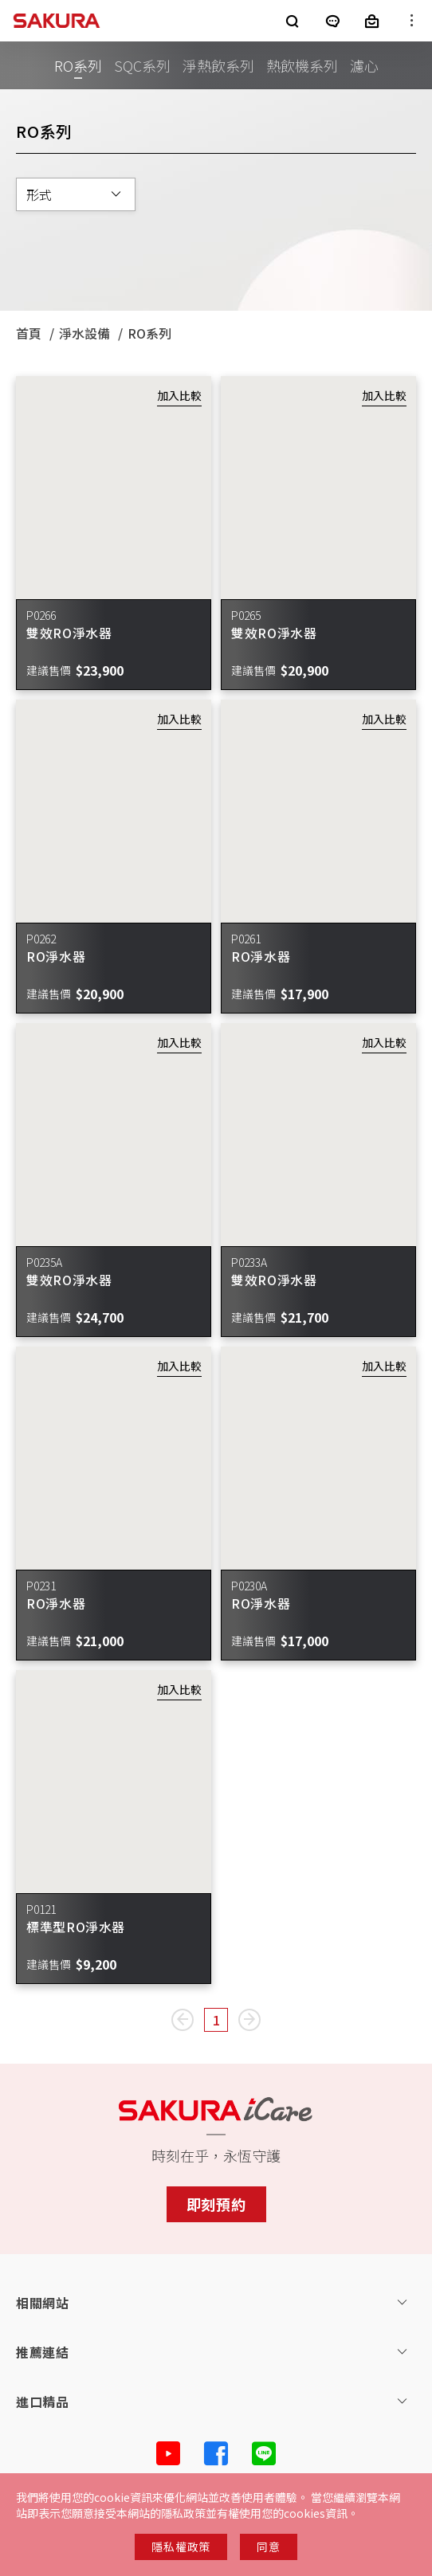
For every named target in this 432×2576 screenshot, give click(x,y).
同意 (268, 2546)
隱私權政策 (180, 2546)
